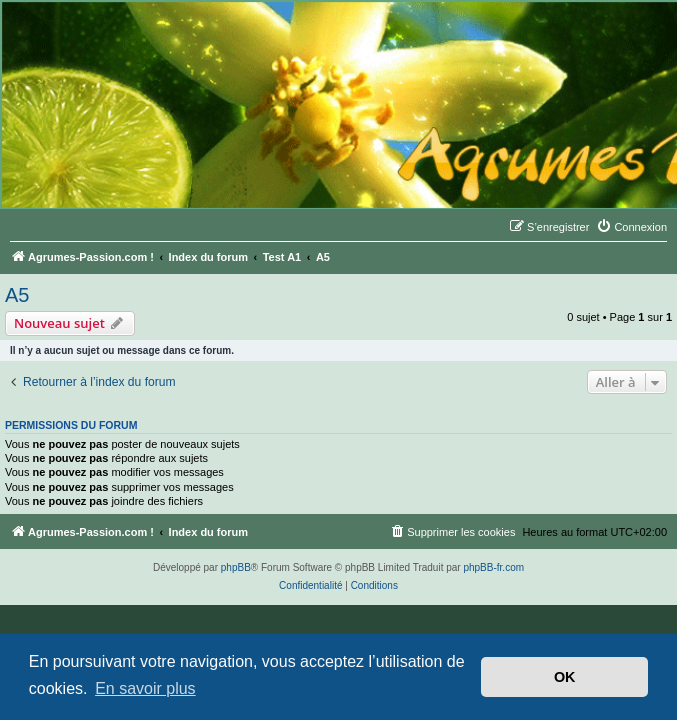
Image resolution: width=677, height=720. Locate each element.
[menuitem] (631, 227)
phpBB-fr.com (493, 567)
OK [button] (565, 677)
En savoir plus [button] (145, 688)
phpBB (236, 567)
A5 (17, 295)
